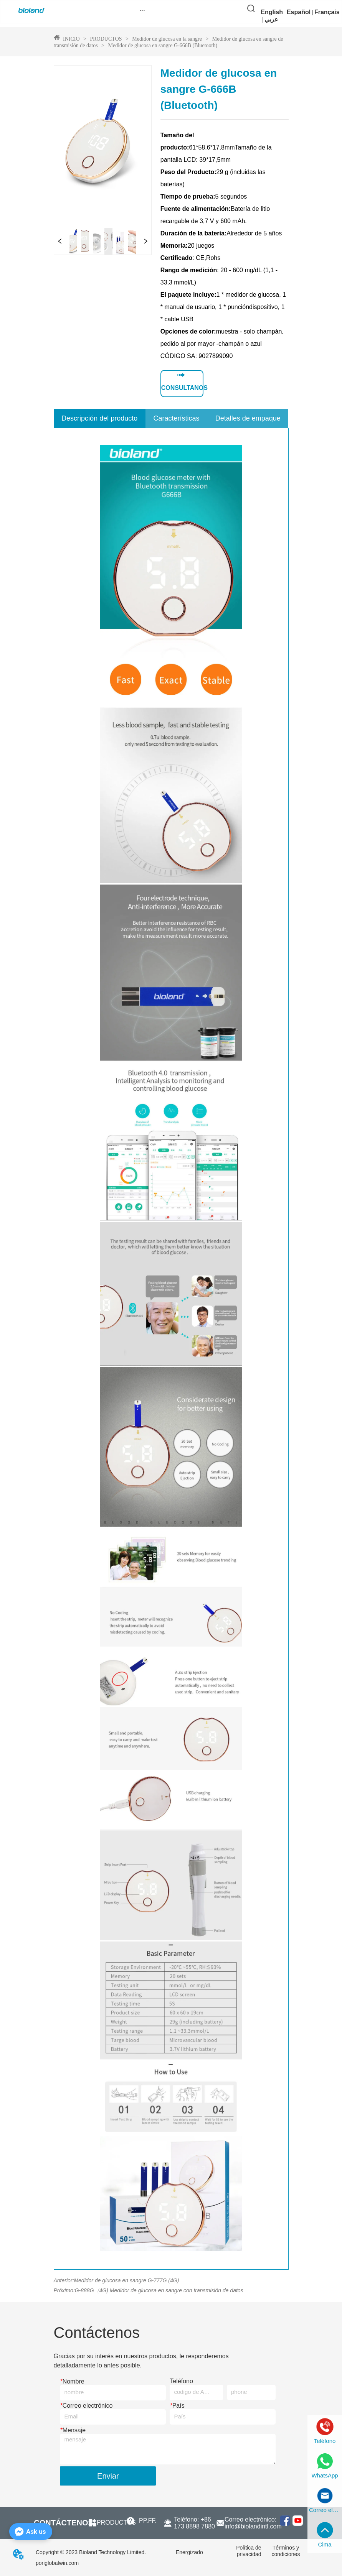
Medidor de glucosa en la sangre (167, 39)
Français (327, 12)
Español (299, 12)
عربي (271, 19)
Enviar (108, 2476)
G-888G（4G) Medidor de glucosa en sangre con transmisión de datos (159, 2290)
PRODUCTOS (106, 39)
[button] (142, 10)
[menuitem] (142, 10)
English (272, 12)
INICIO (71, 39)
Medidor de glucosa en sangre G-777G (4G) (126, 2280)
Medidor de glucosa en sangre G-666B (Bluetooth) (162, 45)
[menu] (142, 10)
